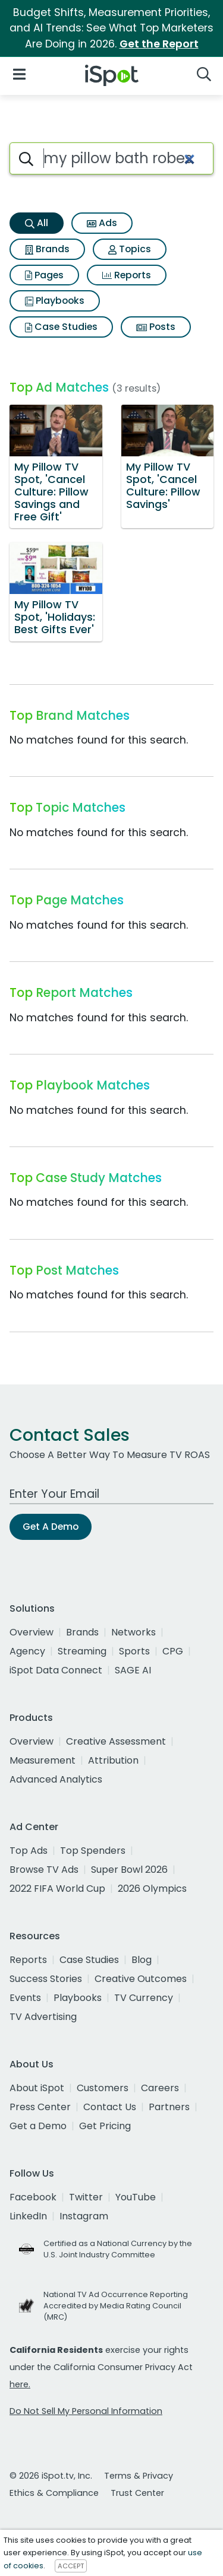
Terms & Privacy (138, 2476)
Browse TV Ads (44, 1869)
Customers (102, 2088)
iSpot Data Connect (56, 1670)
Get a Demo (38, 2126)
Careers (160, 2088)
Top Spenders (92, 1850)
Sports (134, 1651)
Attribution (113, 1760)
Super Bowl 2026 (129, 1869)
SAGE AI (133, 1670)
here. (20, 2384)
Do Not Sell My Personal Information (86, 2411)
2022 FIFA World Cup (57, 1888)
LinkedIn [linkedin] (28, 2216)
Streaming (82, 1651)
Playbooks (54, 300)
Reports (126, 275)
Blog (141, 1960)
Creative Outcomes (141, 1979)
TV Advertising (43, 2017)
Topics (129, 249)
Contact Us (109, 2107)
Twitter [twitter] (86, 2197)
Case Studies (61, 326)
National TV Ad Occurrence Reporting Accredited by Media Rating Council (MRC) (115, 2305)
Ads (102, 223)
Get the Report (159, 44)
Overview (32, 1632)
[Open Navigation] (19, 73)
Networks (133, 1632)
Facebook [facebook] (33, 2197)
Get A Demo (50, 1526)
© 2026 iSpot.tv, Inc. (51, 2476)
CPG (172, 1651)
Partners (169, 2107)
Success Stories (46, 1979)
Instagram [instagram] (83, 2216)
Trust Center (137, 2493)
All (36, 223)
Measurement (43, 1760)
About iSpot (37, 2088)
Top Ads (29, 1850)
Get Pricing (105, 2126)
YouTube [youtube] (135, 2197)
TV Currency (143, 1998)
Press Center (40, 2107)
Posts (155, 326)
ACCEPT (71, 2566)
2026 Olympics (152, 1888)
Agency (27, 1651)
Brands (47, 249)
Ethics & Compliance (54, 2493)
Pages (44, 275)
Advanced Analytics (56, 1779)
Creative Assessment (116, 1741)
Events (25, 1998)
